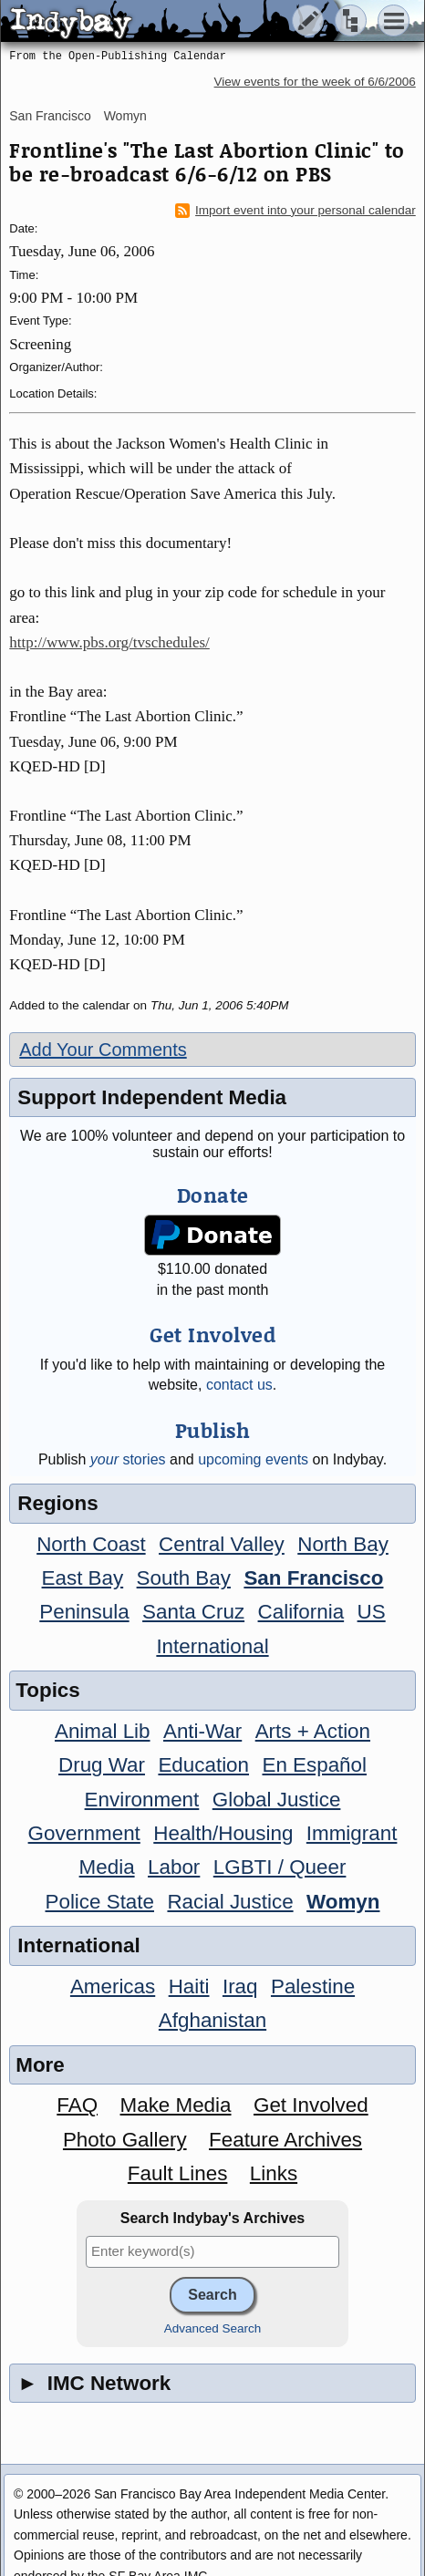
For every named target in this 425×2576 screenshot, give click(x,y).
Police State (100, 1901)
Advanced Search (213, 2328)
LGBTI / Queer (280, 1867)
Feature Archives (285, 2139)
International (212, 1646)
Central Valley (222, 1544)
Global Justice (276, 1799)
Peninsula (84, 1611)
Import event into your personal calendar (295, 210)
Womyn (125, 116)
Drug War (101, 1765)
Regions (57, 1503)
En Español (314, 1765)
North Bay (343, 1544)
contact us (239, 1384)
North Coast (90, 1544)
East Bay (83, 1578)
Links (273, 2173)
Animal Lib (102, 1731)
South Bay (184, 1578)
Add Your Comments (102, 1050)
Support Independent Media (151, 1097)
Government (84, 1833)
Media (107, 1867)
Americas (112, 1986)
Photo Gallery (125, 2139)
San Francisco (49, 116)
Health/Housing (223, 1833)
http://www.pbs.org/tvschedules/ (109, 642)
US (372, 1611)
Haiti (189, 1986)
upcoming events (253, 1459)
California (301, 1611)
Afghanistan (212, 2020)
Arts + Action (312, 1731)
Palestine (313, 1986)
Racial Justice (230, 1901)
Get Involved (311, 2105)
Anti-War (202, 1731)
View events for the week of (315, 81)
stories (128, 1459)
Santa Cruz (193, 1611)
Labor (174, 1867)
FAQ (77, 2105)
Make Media (176, 2105)
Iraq (240, 1986)
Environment (142, 1799)
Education (203, 1765)
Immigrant (352, 1833)
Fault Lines (178, 2173)
